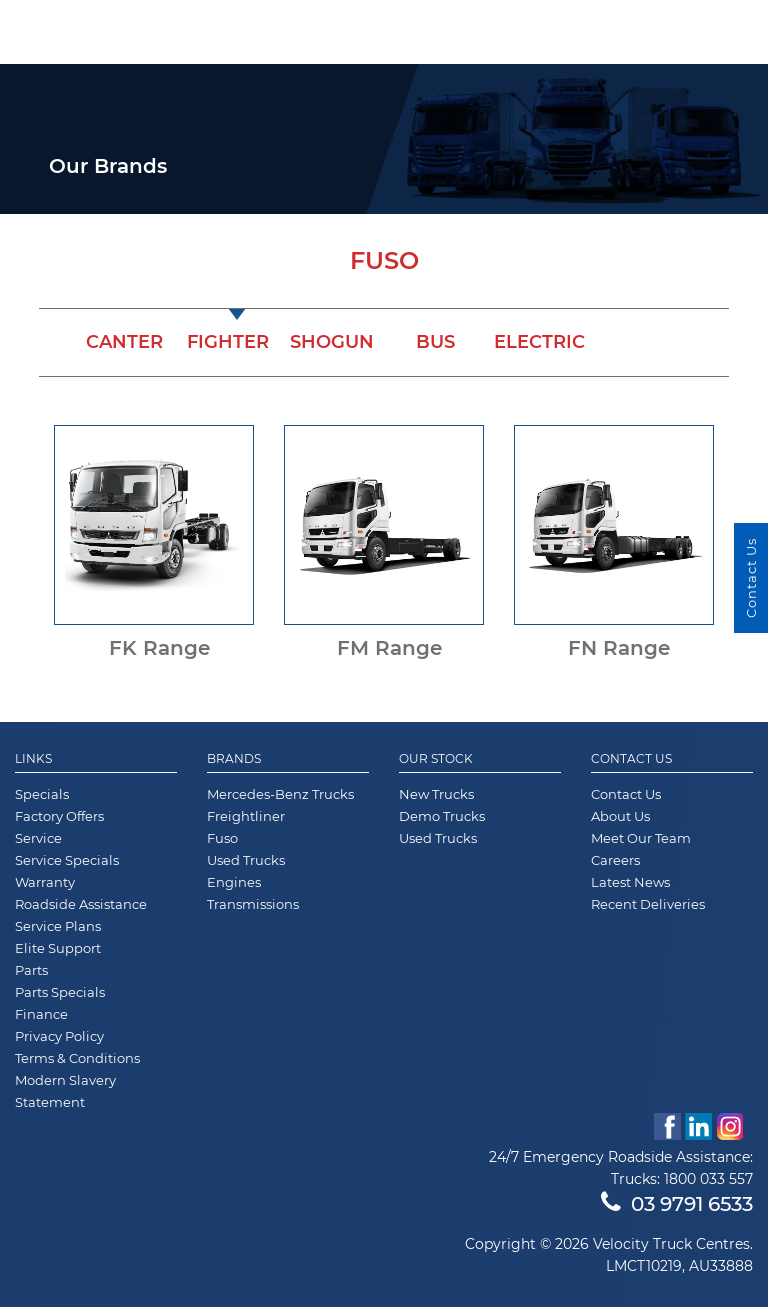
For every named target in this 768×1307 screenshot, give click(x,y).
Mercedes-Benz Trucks (280, 794)
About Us (620, 816)
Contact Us (631, 759)
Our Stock (436, 759)
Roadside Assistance (81, 904)
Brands (234, 759)
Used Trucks (246, 860)
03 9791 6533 (677, 1204)
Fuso (222, 838)
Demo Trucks (442, 816)
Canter (124, 342)
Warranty (45, 882)
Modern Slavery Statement (65, 1091)
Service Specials (67, 860)
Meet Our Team (641, 838)
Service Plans (58, 926)
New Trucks (436, 794)
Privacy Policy (59, 1036)
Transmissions (253, 904)
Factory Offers (59, 816)
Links (33, 759)
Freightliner (246, 816)
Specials (42, 794)
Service (38, 838)
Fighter (228, 342)
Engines (234, 882)
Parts (31, 970)
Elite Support (58, 948)
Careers (615, 860)
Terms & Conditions (77, 1058)
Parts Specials (60, 992)
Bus (435, 342)
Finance (41, 1014)
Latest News (630, 882)
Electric (539, 342)
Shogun (332, 342)
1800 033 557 (708, 1179)
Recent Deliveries (648, 904)
